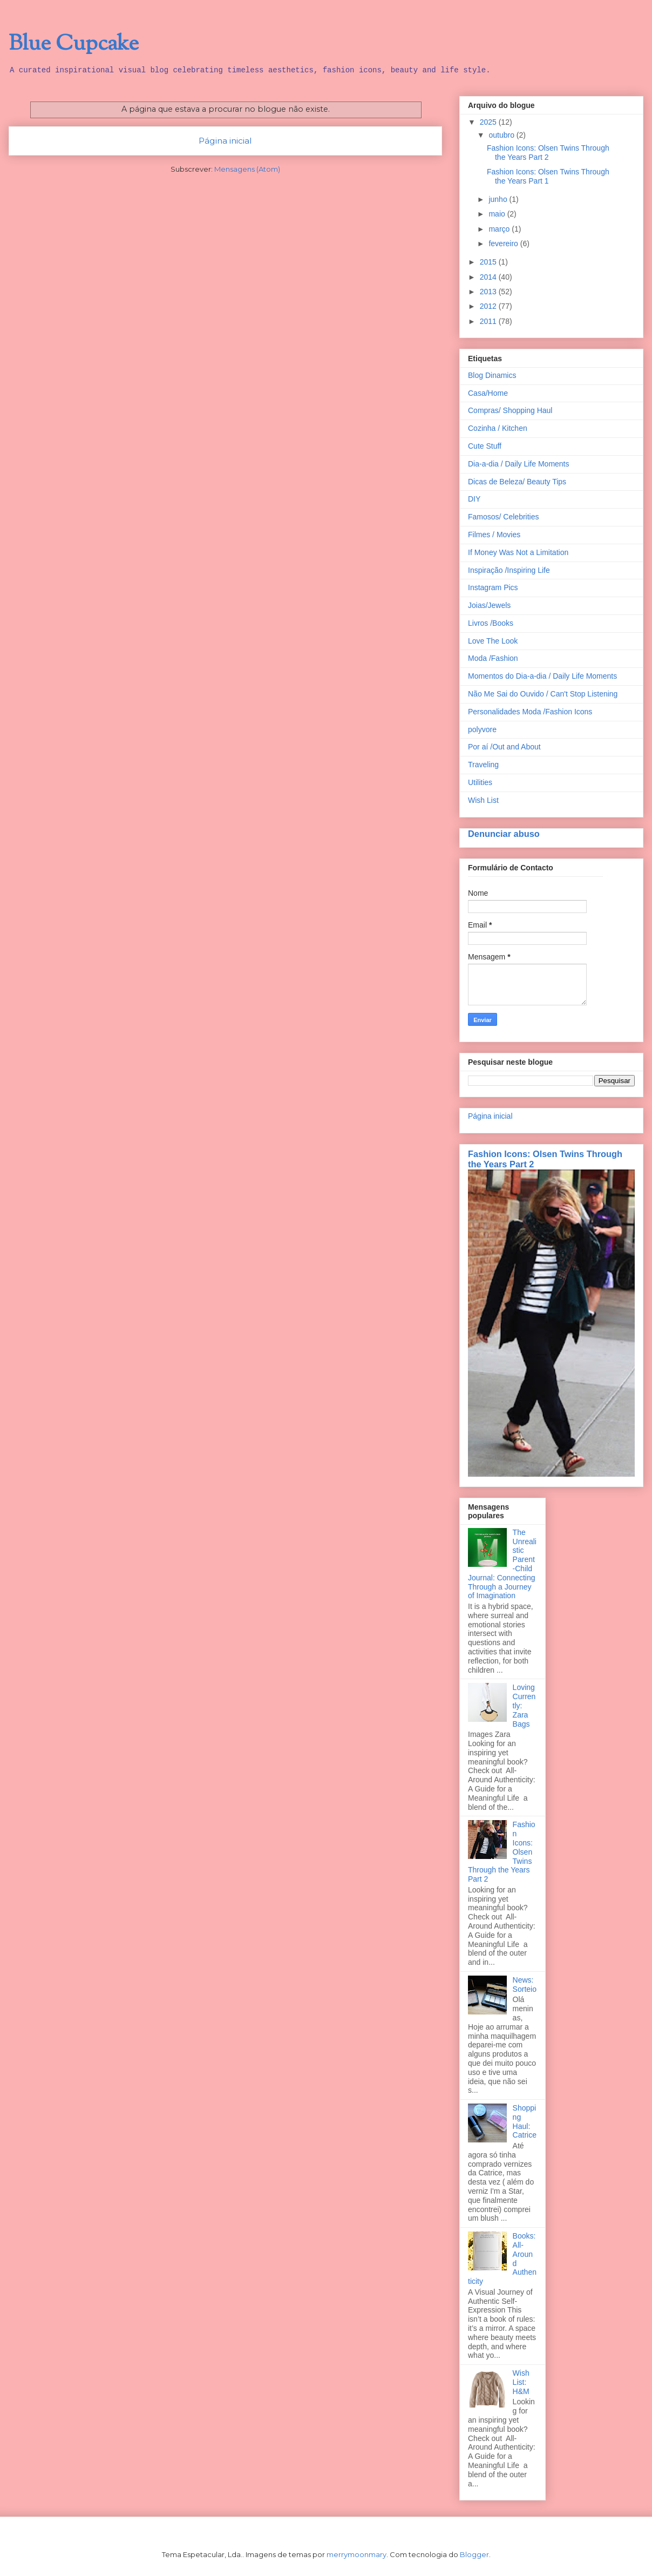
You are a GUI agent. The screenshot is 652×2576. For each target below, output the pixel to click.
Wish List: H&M (521, 2382)
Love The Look (493, 641)
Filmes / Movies (494, 534)
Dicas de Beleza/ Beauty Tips (517, 481)
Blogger (474, 2554)
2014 (489, 277)
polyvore (482, 729)
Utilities (480, 782)
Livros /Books (490, 623)
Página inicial (225, 141)
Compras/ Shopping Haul (510, 410)
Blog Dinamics (492, 375)
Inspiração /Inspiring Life (509, 570)
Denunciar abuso (504, 834)
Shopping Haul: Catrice (524, 2121)
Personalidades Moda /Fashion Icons (530, 711)
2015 (489, 262)
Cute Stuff (484, 446)
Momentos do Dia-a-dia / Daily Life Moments (542, 676)
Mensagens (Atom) (247, 169)
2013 (489, 291)
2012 (489, 306)
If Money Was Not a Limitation (518, 552)
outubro (502, 135)
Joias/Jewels (489, 605)
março (500, 229)
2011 (489, 321)
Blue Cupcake (74, 44)
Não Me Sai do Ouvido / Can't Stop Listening (542, 693)
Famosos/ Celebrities (503, 516)
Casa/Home (488, 393)
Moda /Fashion (493, 658)
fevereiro (504, 243)
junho (498, 199)
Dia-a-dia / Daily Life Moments (518, 463)
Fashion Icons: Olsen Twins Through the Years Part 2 (548, 152)
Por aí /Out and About (504, 746)
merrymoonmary (356, 2554)
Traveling (483, 764)
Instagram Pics (493, 587)
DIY (474, 499)
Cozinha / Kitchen (497, 428)
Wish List (483, 800)
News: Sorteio (524, 1984)
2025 (489, 122)
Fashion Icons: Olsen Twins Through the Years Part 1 (548, 176)
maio (497, 213)
